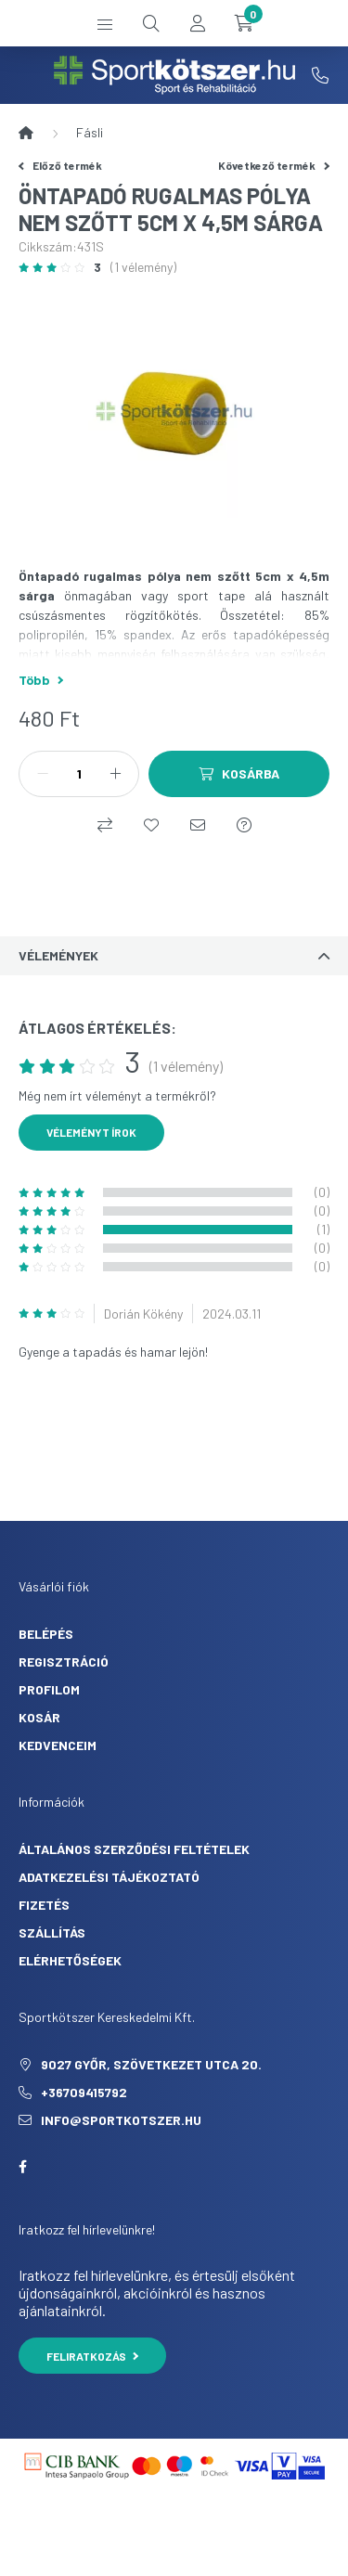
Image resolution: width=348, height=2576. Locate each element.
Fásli (89, 132)
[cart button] (244, 23)
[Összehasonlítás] (104, 825)
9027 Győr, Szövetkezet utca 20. (151, 2064)
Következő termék (273, 165)
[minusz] (43, 774)
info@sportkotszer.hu (121, 2120)
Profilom (49, 1689)
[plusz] (115, 774)
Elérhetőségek (70, 1960)
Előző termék (60, 165)
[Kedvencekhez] (151, 825)
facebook (22, 2166)
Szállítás (52, 1932)
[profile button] (197, 23)
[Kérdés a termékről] (244, 825)
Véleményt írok (91, 1132)
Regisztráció (64, 1661)
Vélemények (58, 955)
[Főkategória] (26, 132)
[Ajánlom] (197, 825)
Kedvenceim (58, 1745)
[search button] (151, 23)
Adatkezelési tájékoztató (109, 1877)
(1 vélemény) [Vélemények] (143, 267)
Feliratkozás (92, 2356)
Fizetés (44, 1905)
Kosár (39, 1717)
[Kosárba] (238, 774)
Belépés (46, 1634)
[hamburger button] (104, 23)
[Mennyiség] (78, 774)
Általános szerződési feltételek (134, 1849)
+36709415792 (320, 75)
